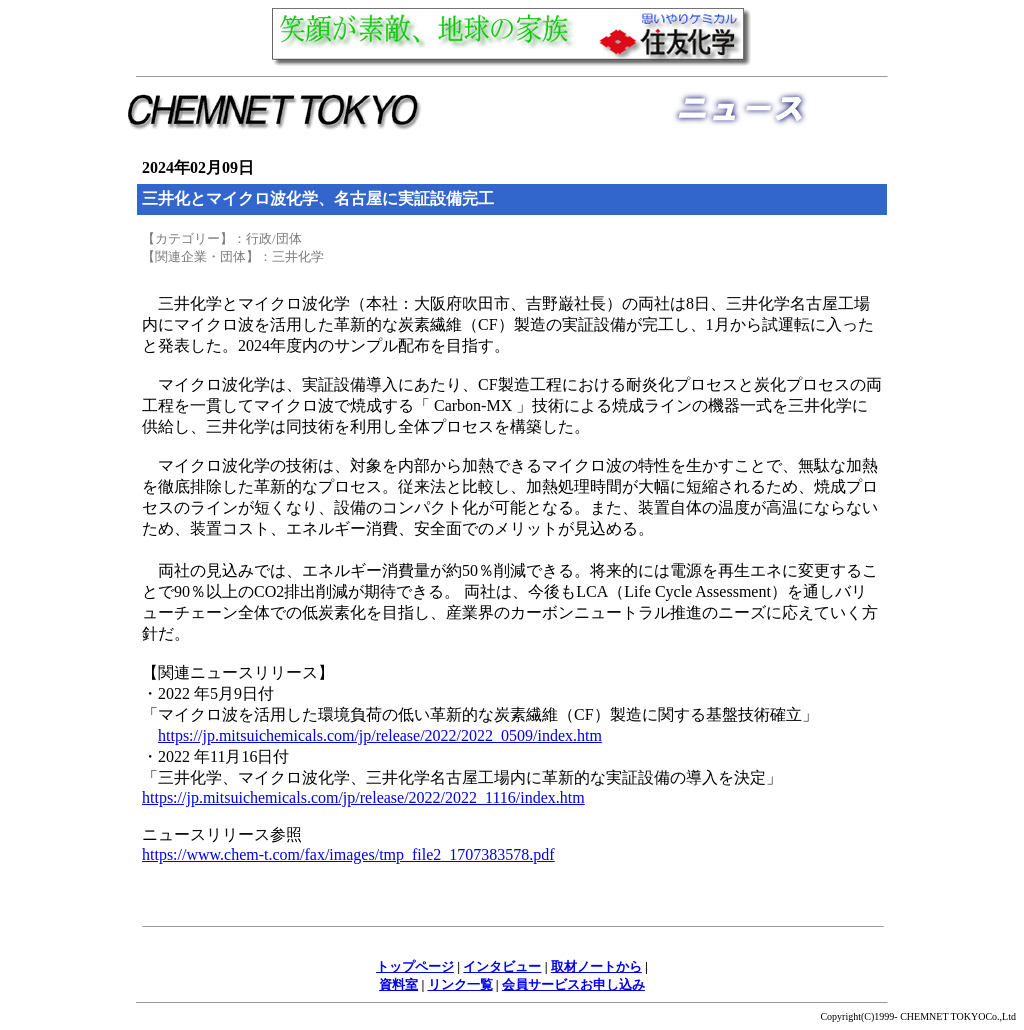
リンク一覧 (460, 984)
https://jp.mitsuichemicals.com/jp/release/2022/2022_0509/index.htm (380, 735)
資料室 (398, 984)
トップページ (415, 966)
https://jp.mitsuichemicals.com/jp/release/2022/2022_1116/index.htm (363, 797)
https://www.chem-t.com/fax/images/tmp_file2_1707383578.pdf (348, 854)
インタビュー (502, 966)
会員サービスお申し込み (573, 984)
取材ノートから (596, 966)
